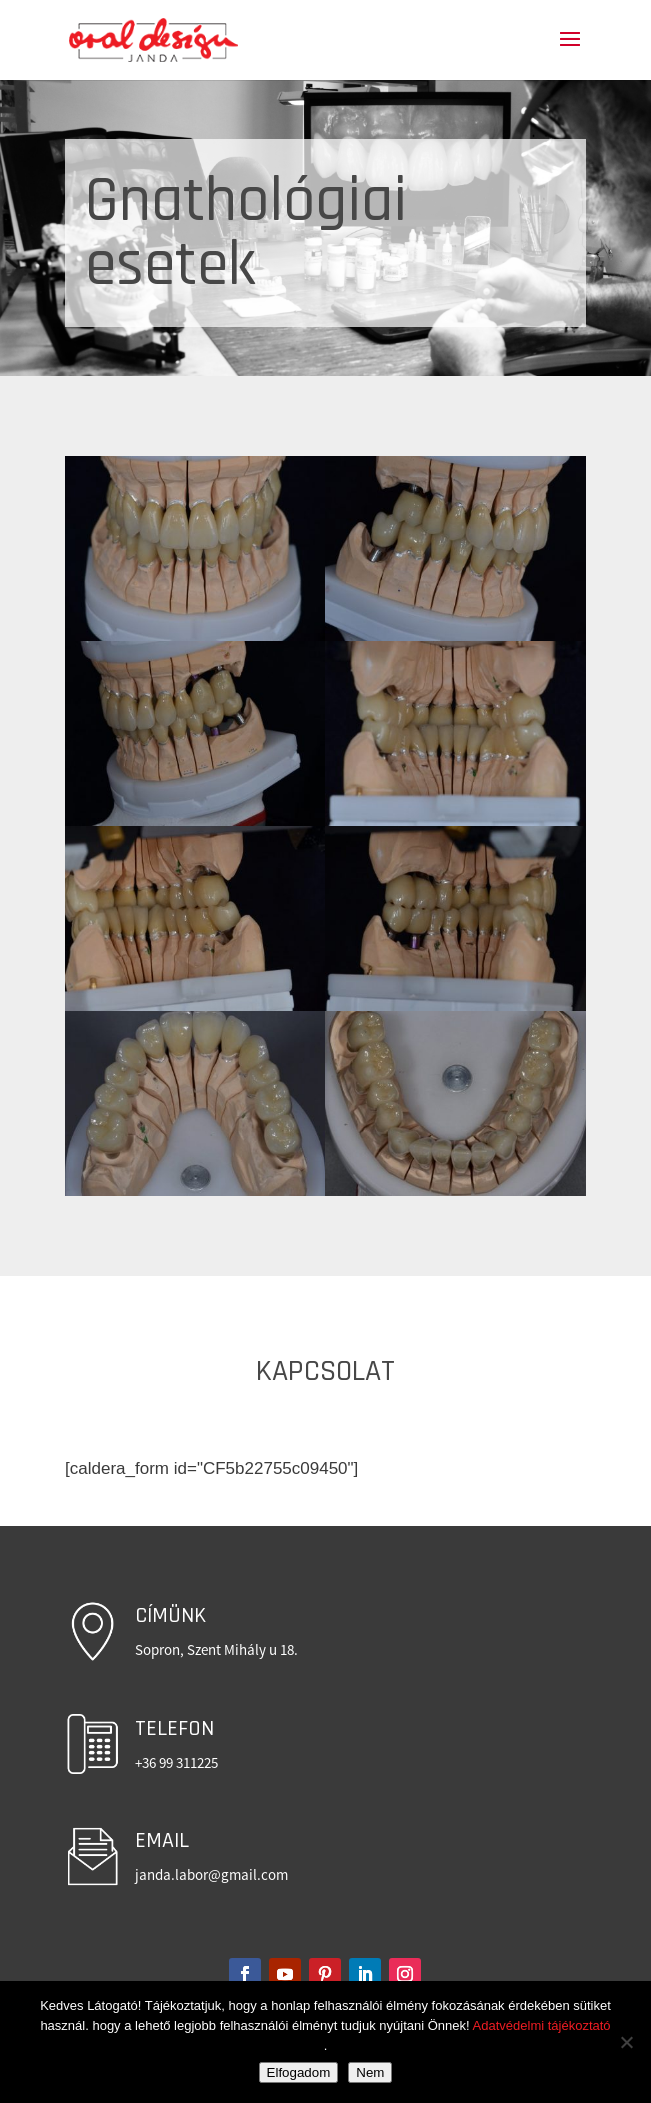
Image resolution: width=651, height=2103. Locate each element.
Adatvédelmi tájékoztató (542, 2025)
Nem (370, 2072)
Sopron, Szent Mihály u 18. (216, 1649)
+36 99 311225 (176, 1762)
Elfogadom (299, 2072)
